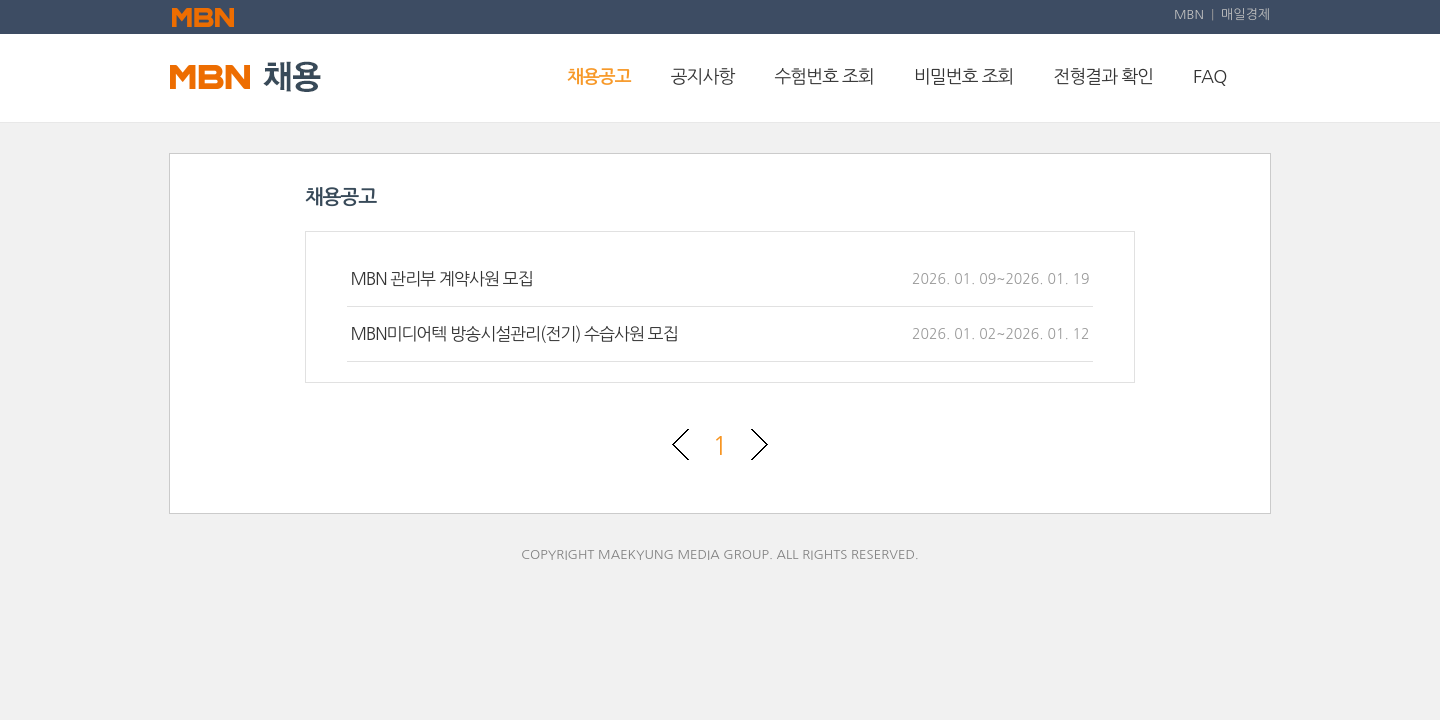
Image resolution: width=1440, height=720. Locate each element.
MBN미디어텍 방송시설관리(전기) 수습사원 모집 (513, 333)
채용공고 (599, 77)
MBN (1189, 14)
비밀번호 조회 (964, 77)
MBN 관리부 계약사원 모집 (441, 278)
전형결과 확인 (1104, 77)
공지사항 (703, 77)
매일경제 (1245, 14)
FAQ (1209, 77)
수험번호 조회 (824, 77)
